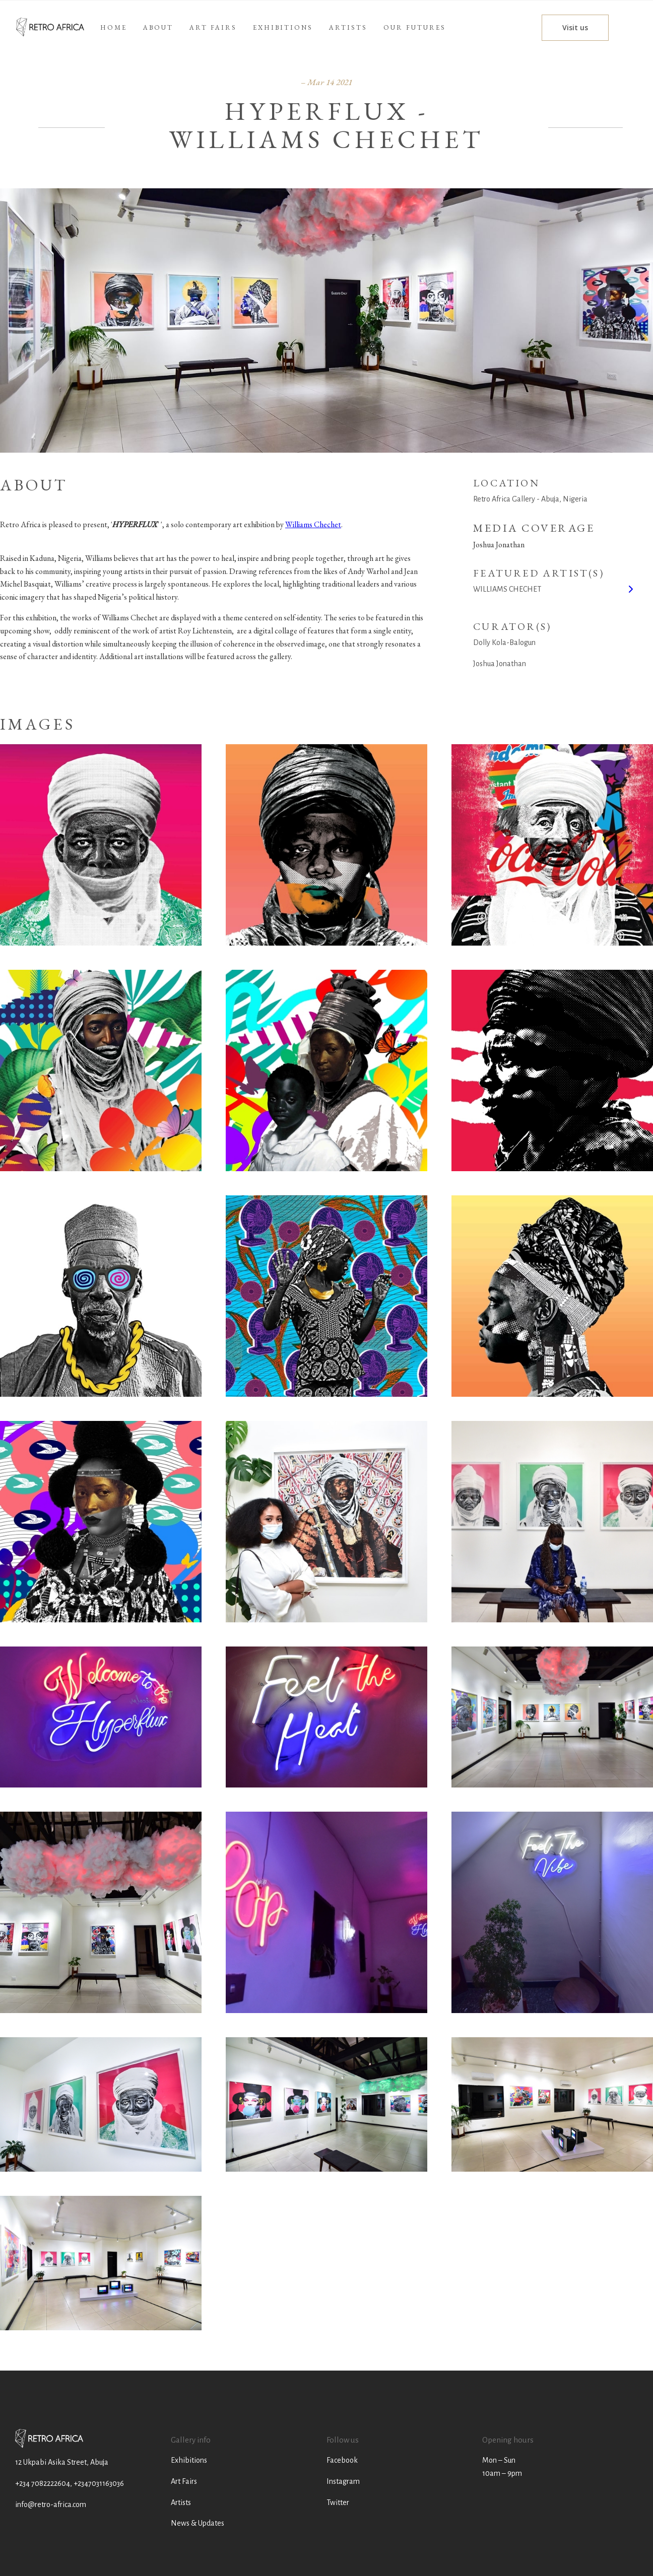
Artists (181, 2502)
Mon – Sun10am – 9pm (502, 2466)
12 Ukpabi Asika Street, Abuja (61, 2462)
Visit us (575, 27)
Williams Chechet (313, 524)
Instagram (343, 2481)
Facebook (342, 2460)
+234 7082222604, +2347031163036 (69, 2483)
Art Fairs (184, 2481)
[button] (348, 27)
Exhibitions (189, 2460)
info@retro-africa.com (50, 2504)
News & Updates (197, 2523)
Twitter (337, 2502)
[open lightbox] (101, 845)
